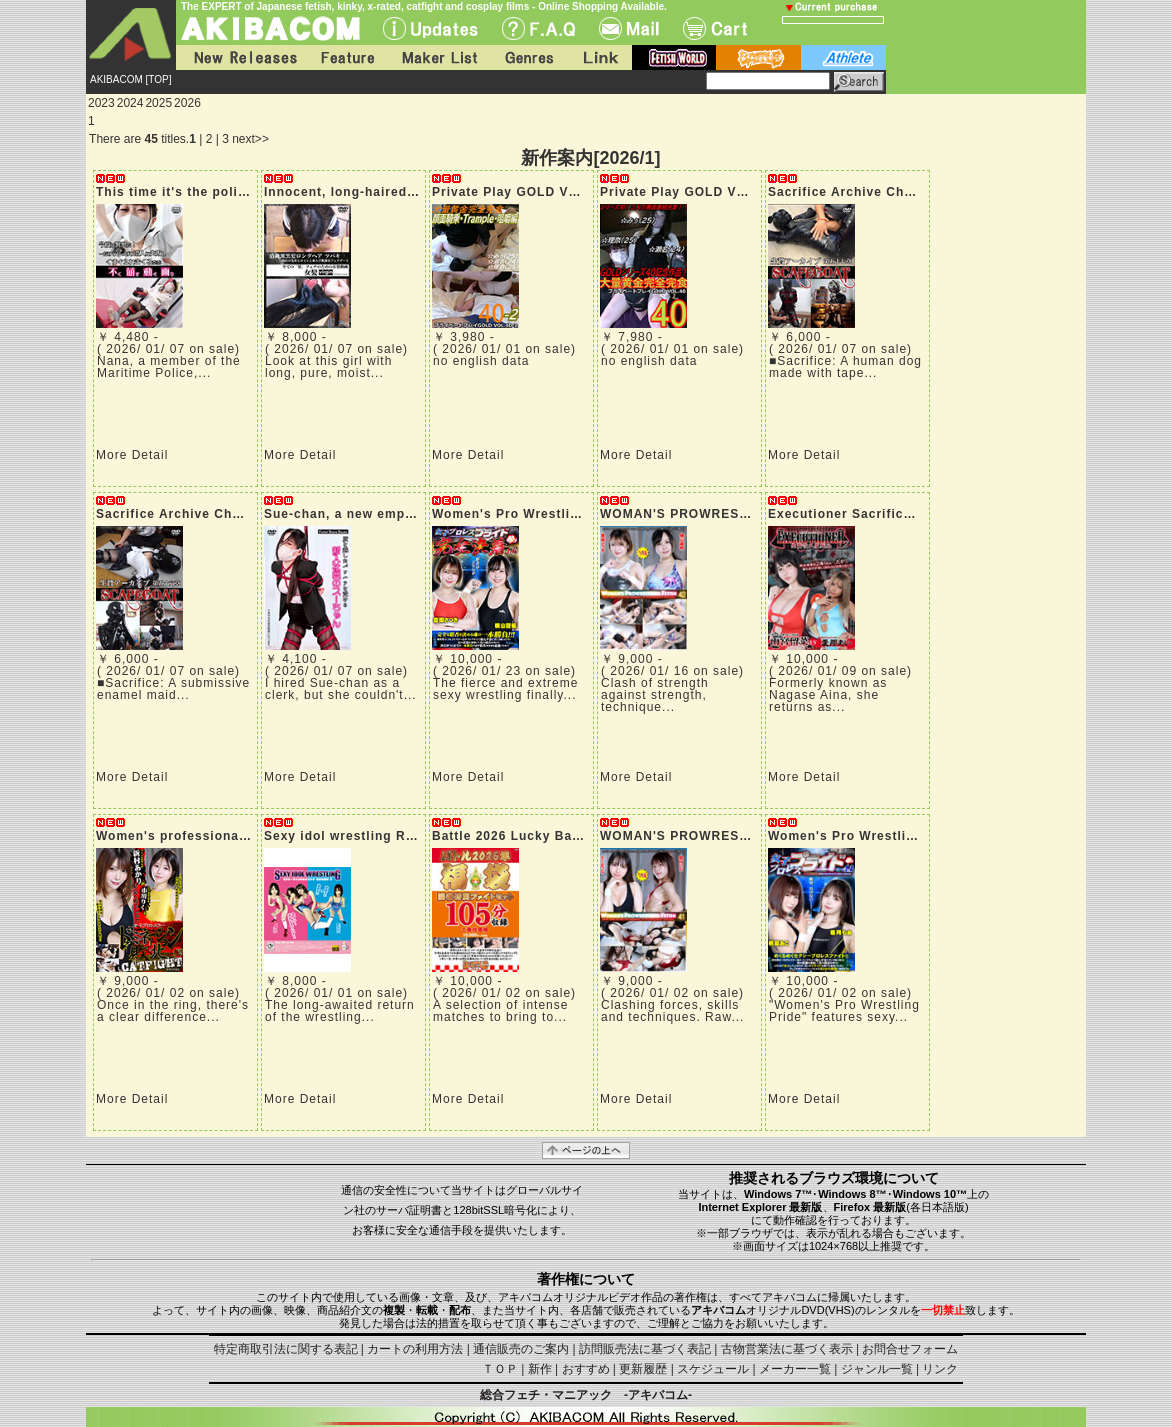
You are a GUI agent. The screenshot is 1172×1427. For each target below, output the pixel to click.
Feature (347, 57)
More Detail (132, 455)
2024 (130, 103)
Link (599, 57)
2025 (158, 103)
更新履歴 (643, 1369)
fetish (674, 57)
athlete (843, 57)
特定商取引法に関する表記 (286, 1349)
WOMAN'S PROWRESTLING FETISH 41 (726, 836)
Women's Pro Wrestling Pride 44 (875, 836)
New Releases (241, 57)
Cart (715, 28)
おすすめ (586, 1369)
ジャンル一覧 (877, 1369)
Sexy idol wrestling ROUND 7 (360, 836)
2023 (101, 103)
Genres (528, 57)
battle (758, 57)
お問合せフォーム (910, 1349)
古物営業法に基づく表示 (787, 1349)
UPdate (430, 28)
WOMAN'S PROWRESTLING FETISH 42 (726, 514)
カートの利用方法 (415, 1349)
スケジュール (713, 1369)
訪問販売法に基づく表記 (645, 1349)
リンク (940, 1369)
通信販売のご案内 (521, 1349)
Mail (629, 28)
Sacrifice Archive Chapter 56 (191, 514)
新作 (540, 1369)
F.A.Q (538, 28)
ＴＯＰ (500, 1369)
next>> (250, 139)
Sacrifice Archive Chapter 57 (863, 192)
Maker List (439, 57)
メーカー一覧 (795, 1369)
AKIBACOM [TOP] (131, 79)
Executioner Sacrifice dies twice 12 (885, 514)
